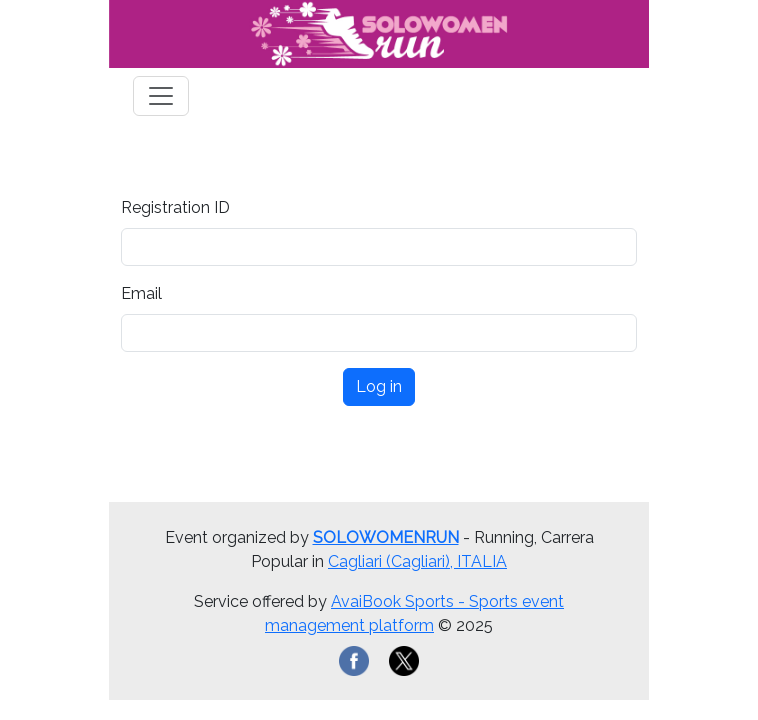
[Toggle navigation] (161, 96)
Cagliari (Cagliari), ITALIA (417, 561)
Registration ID (175, 207)
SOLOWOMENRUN (386, 537)
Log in (379, 386)
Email (141, 293)
